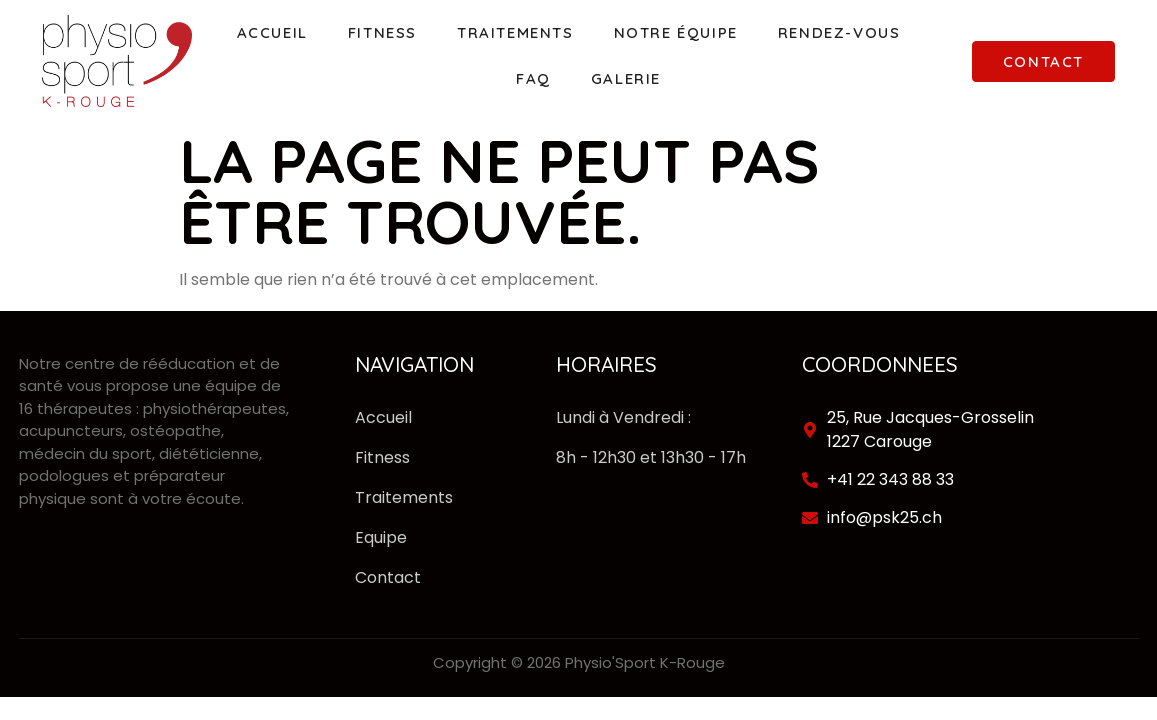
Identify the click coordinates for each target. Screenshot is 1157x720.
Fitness (382, 32)
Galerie (626, 78)
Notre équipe (676, 32)
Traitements (515, 32)
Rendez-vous (839, 32)
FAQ (533, 78)
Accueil (272, 32)
